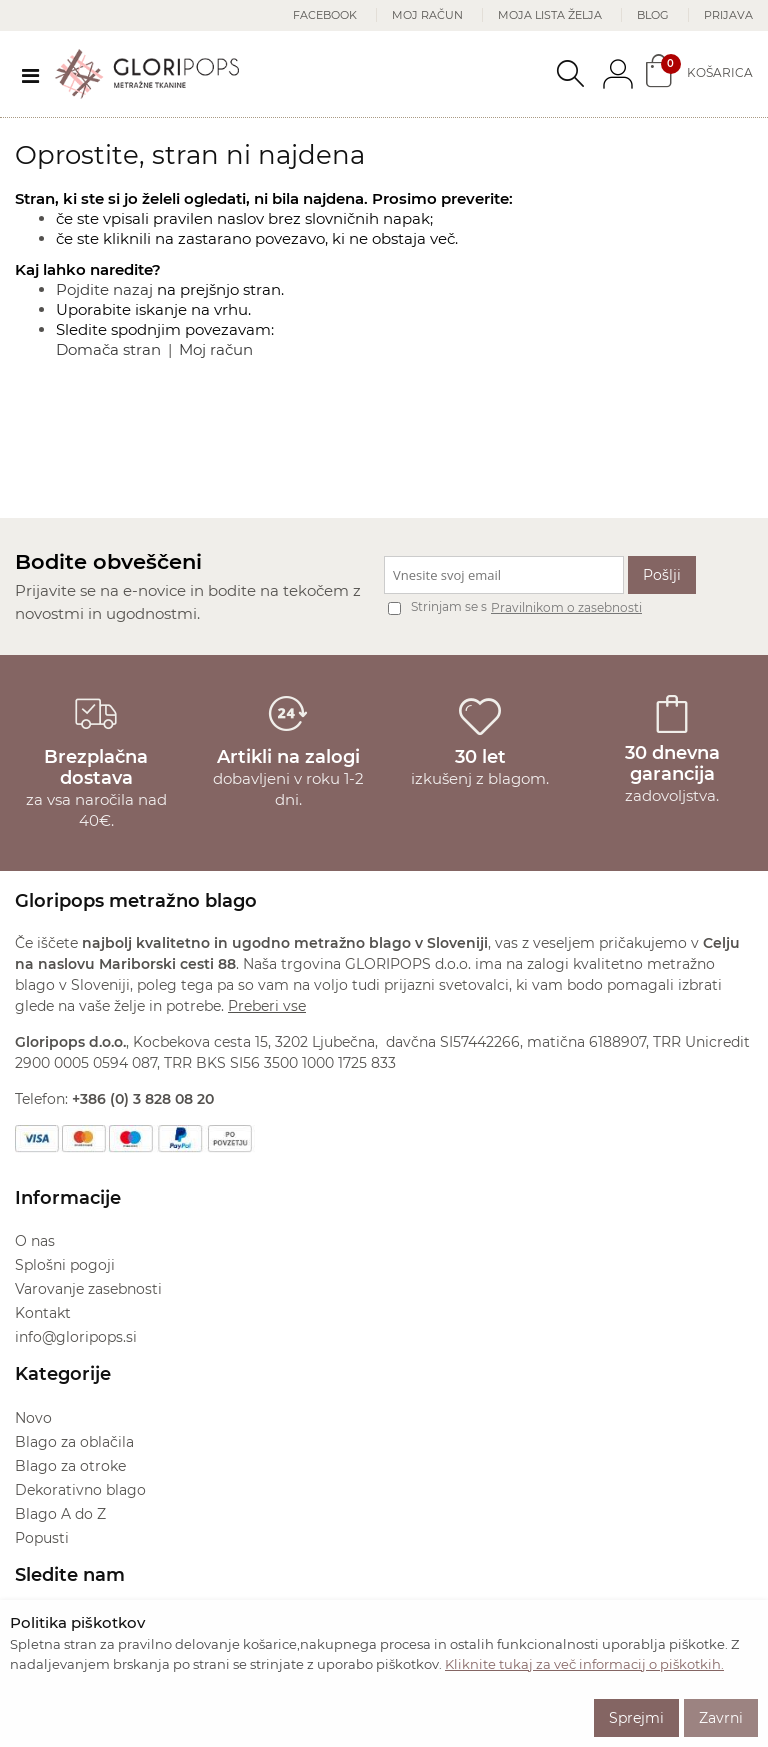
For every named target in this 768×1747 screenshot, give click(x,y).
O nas (35, 1241)
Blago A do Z (60, 1514)
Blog (653, 15)
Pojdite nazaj (104, 289)
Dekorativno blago (80, 1490)
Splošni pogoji (65, 1265)
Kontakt (43, 1313)
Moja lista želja (550, 15)
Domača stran (108, 349)
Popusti (42, 1538)
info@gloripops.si (76, 1337)
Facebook (325, 15)
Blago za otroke (70, 1466)
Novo (33, 1418)
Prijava (728, 15)
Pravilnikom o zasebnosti (566, 607)
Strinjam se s (437, 606)
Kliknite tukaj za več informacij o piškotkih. (584, 1664)
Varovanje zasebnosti (88, 1289)
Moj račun (427, 15)
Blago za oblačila (74, 1442)
